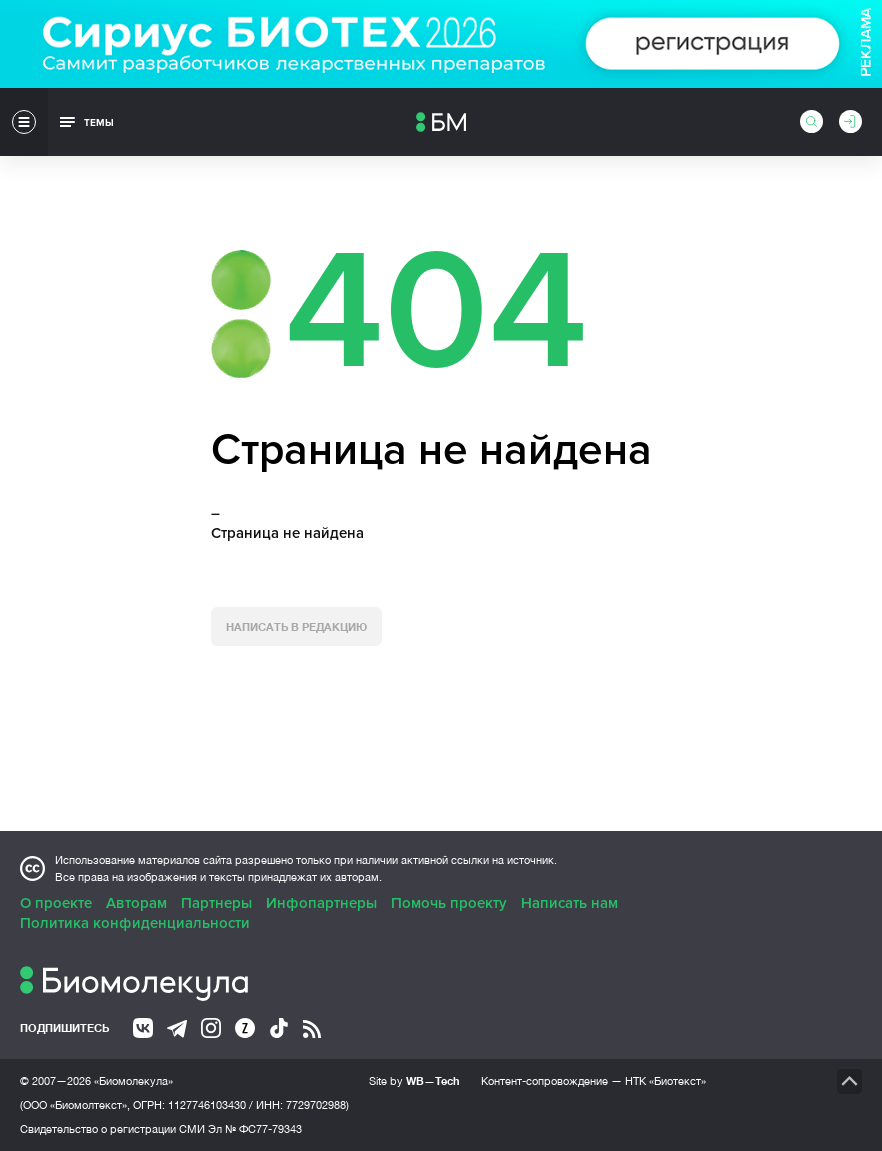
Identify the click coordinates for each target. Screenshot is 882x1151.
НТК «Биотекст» (665, 1081)
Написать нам (569, 903)
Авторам (136, 903)
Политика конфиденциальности (135, 923)
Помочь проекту (449, 903)
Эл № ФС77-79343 (255, 1129)
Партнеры (216, 903)
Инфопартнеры (321, 903)
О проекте (56, 903)
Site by (414, 1080)
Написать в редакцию (296, 626)
